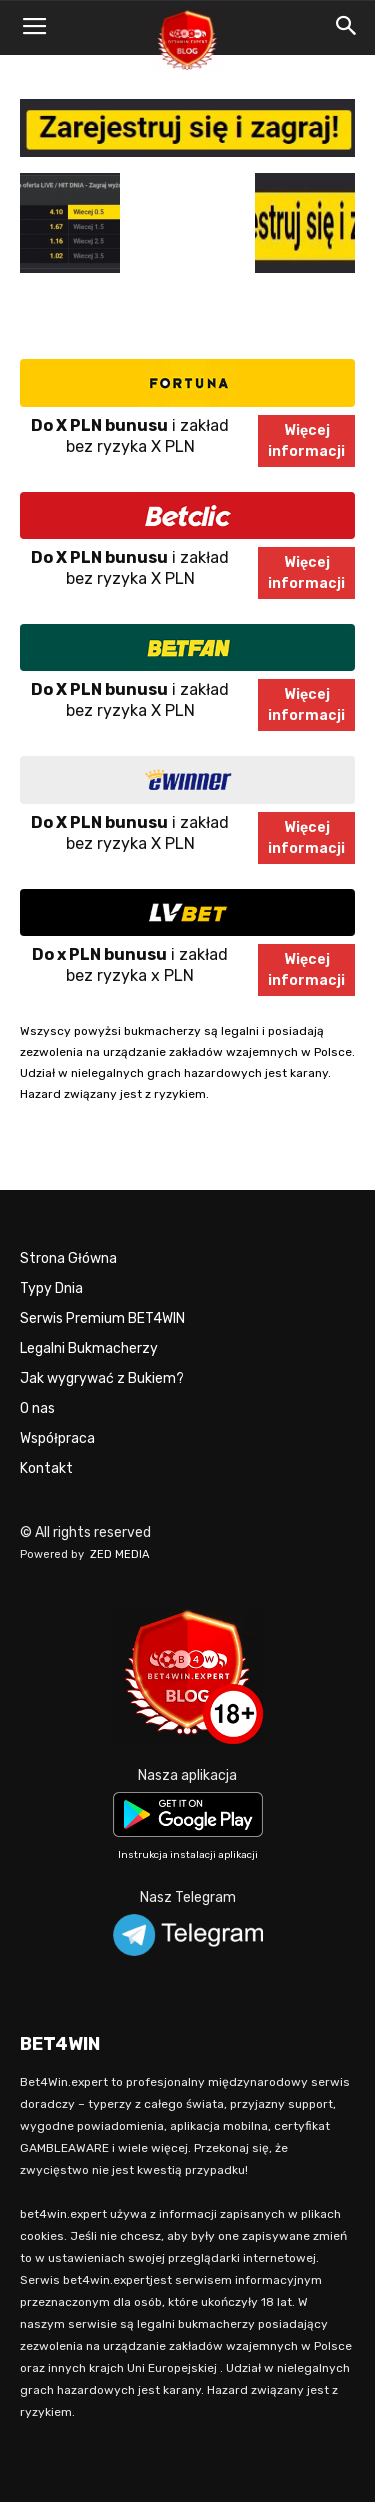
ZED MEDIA (120, 1554)
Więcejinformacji (306, 441)
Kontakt (46, 1468)
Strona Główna (68, 1258)
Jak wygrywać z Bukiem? (102, 1378)
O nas (37, 1408)
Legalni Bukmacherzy (89, 1348)
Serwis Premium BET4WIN (102, 1318)
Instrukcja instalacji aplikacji (188, 1855)
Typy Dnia (51, 1288)
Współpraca (57, 1438)
